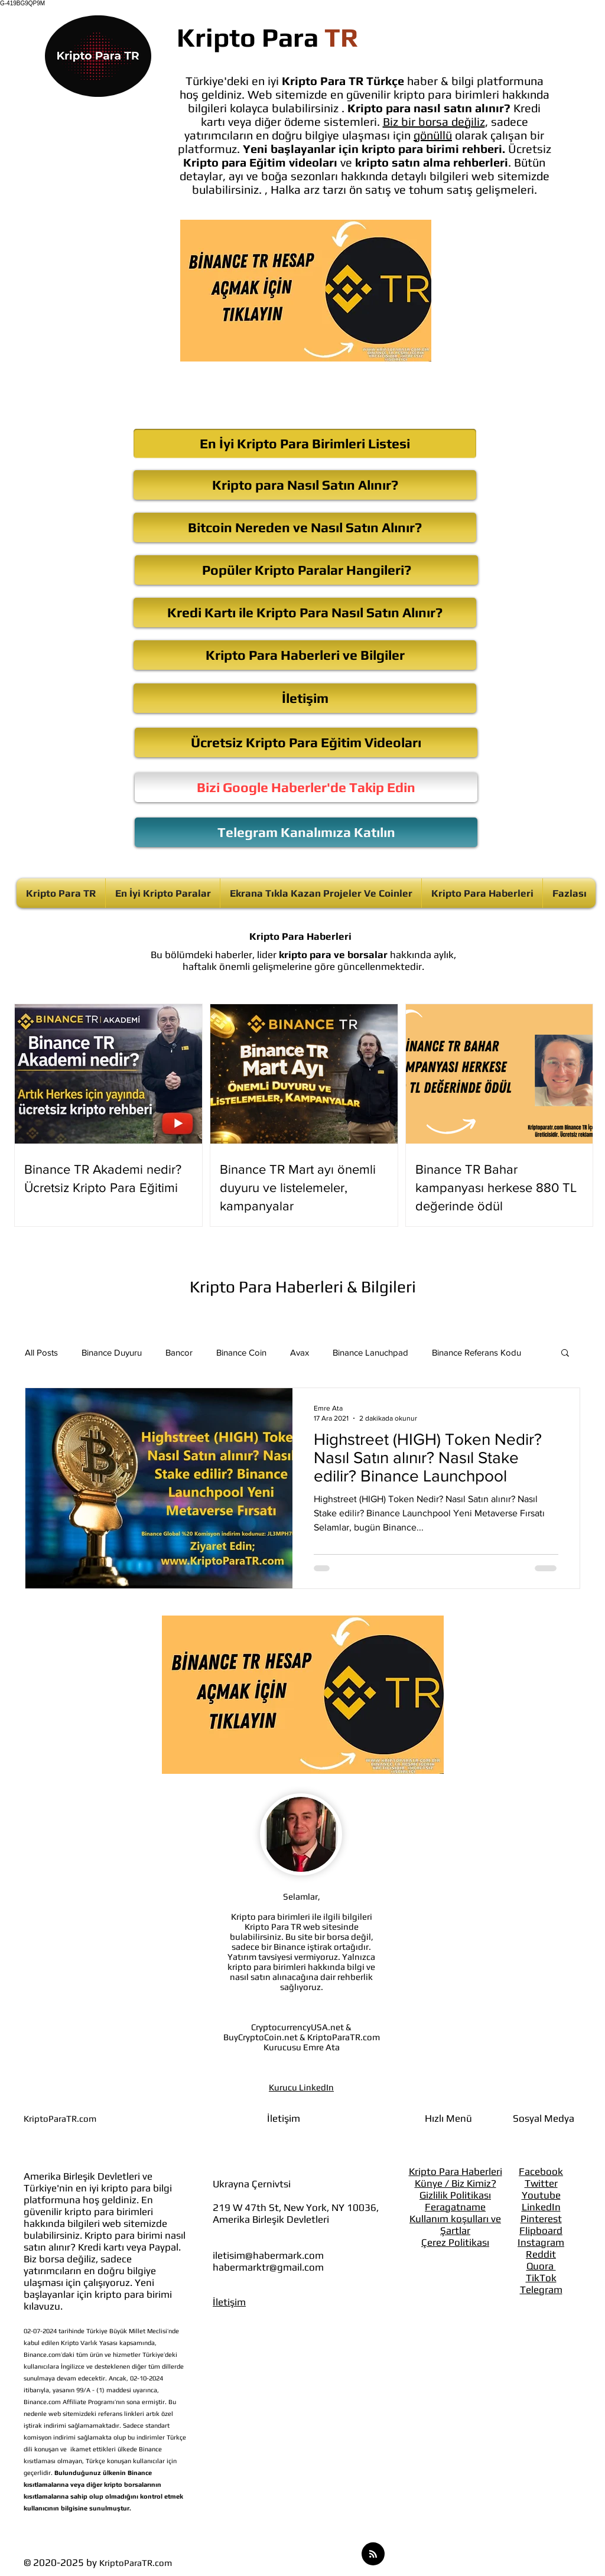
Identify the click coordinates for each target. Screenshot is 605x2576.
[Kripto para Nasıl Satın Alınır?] (305, 485)
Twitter (541, 2183)
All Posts (41, 1352)
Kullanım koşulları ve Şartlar (455, 2224)
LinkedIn (541, 2207)
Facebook (541, 2171)
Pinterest (541, 2219)
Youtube (541, 2195)
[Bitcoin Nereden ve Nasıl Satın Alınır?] (305, 527)
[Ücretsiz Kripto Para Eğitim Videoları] (306, 742)
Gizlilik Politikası (455, 2195)
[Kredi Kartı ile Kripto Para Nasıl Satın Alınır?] (305, 612)
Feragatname (455, 2207)
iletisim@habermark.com (268, 2255)
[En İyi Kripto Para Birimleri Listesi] (305, 443)
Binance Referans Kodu (476, 1352)
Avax (299, 1352)
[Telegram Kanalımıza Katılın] (306, 832)
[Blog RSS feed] (373, 2554)
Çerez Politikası (455, 2242)
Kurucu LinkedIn (301, 2087)
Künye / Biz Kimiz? (455, 2183)
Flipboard (540, 2230)
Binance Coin (241, 1352)
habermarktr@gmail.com (268, 2267)
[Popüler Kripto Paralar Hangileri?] (306, 570)
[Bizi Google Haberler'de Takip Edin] (306, 787)
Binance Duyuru (112, 1352)
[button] (565, 1353)
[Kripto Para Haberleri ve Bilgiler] (305, 655)
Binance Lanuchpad (370, 1352)
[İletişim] (305, 698)
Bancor (179, 1352)
